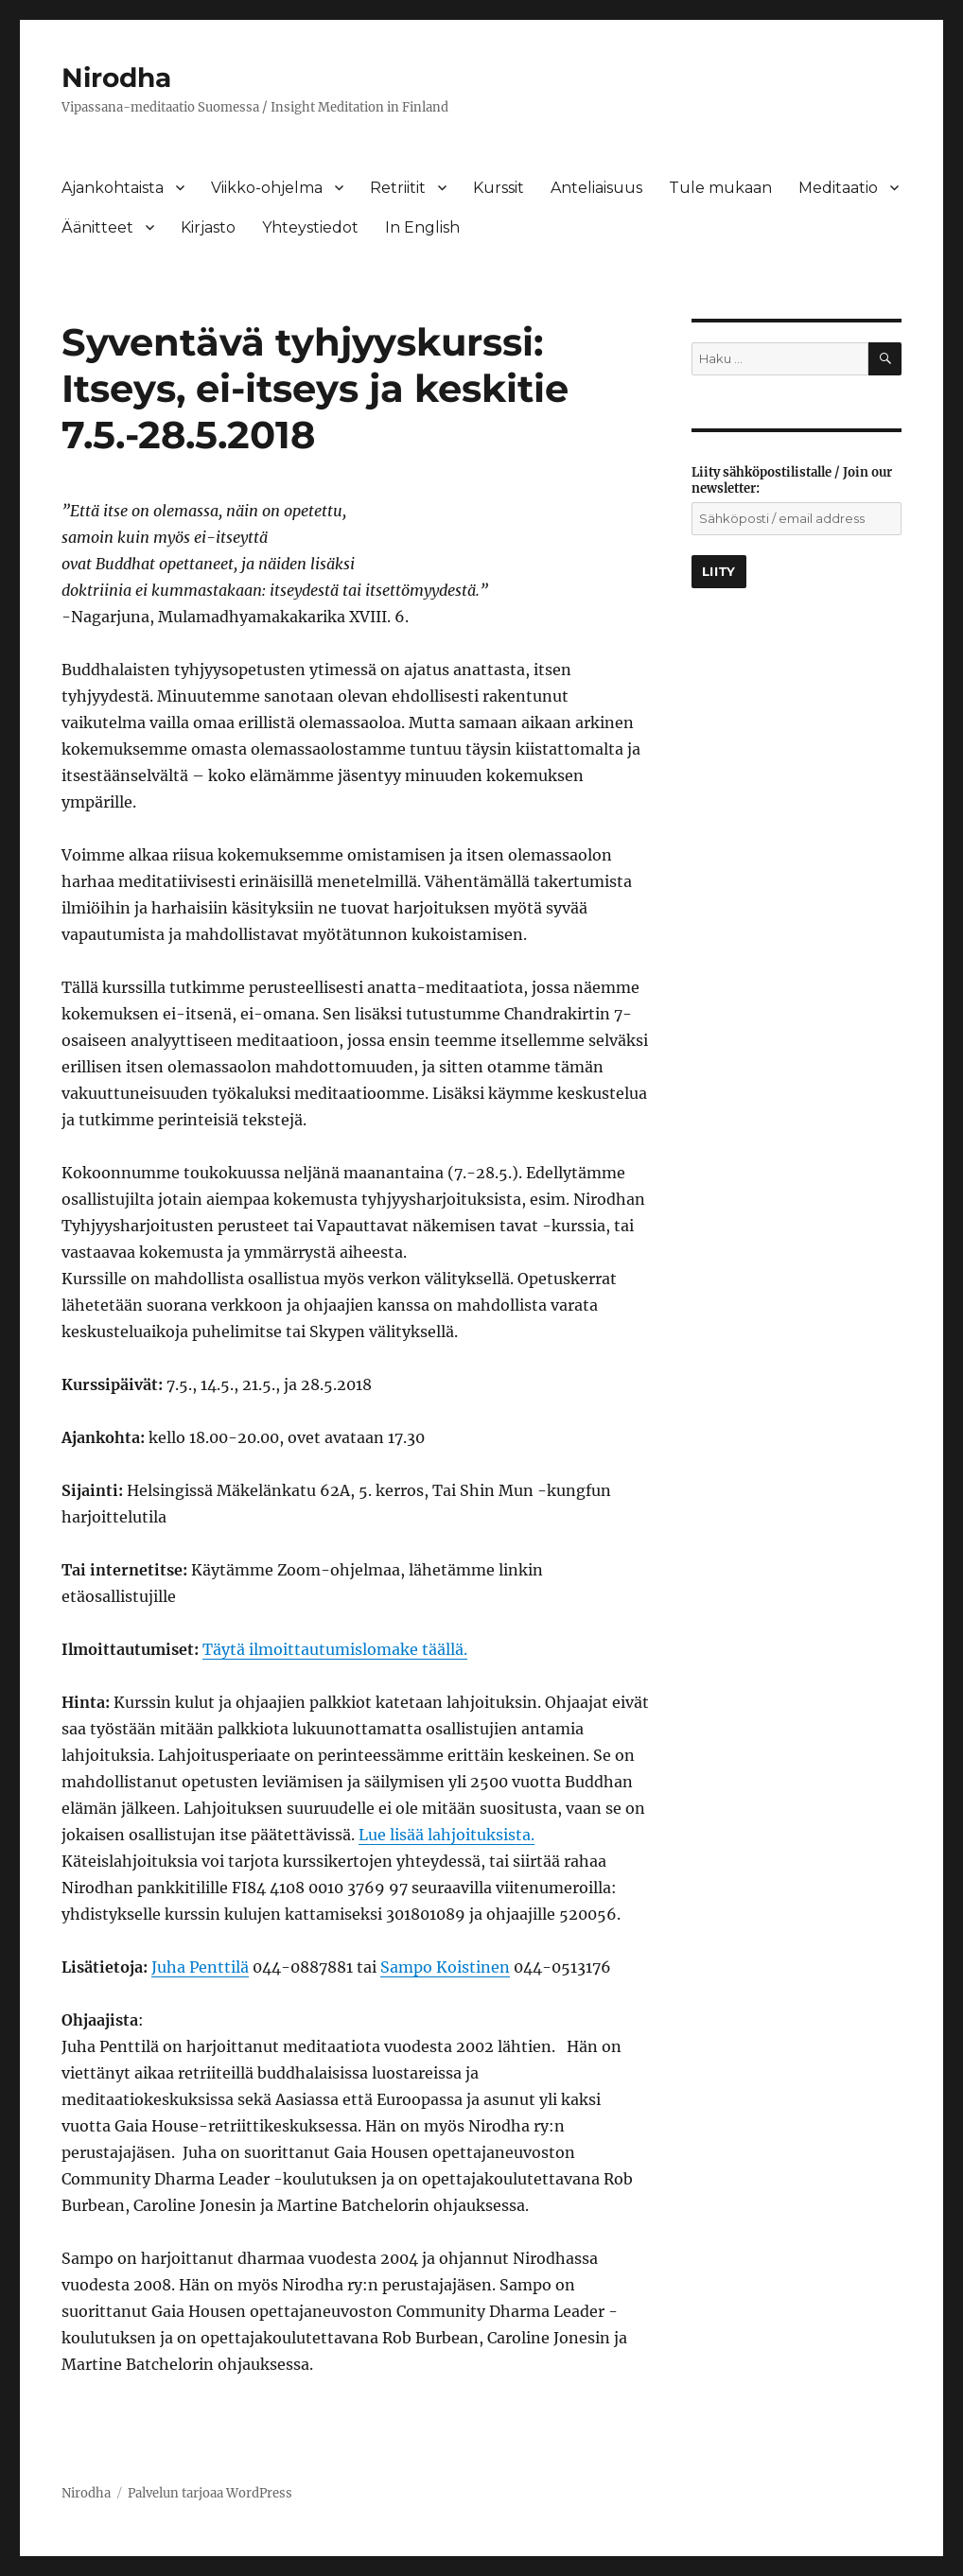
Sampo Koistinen (445, 1967)
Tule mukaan (720, 188)
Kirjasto (208, 227)
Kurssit (498, 188)
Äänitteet (97, 227)
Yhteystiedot (310, 227)
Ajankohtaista (112, 188)
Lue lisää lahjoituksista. (446, 1834)
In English (422, 227)
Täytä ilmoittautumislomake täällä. (334, 1649)
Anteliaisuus (596, 188)
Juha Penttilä (200, 1967)
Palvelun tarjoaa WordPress (210, 2493)
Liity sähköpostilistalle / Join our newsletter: (792, 480)
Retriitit (398, 188)
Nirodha (116, 77)
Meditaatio (838, 188)
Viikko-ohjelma (267, 188)
